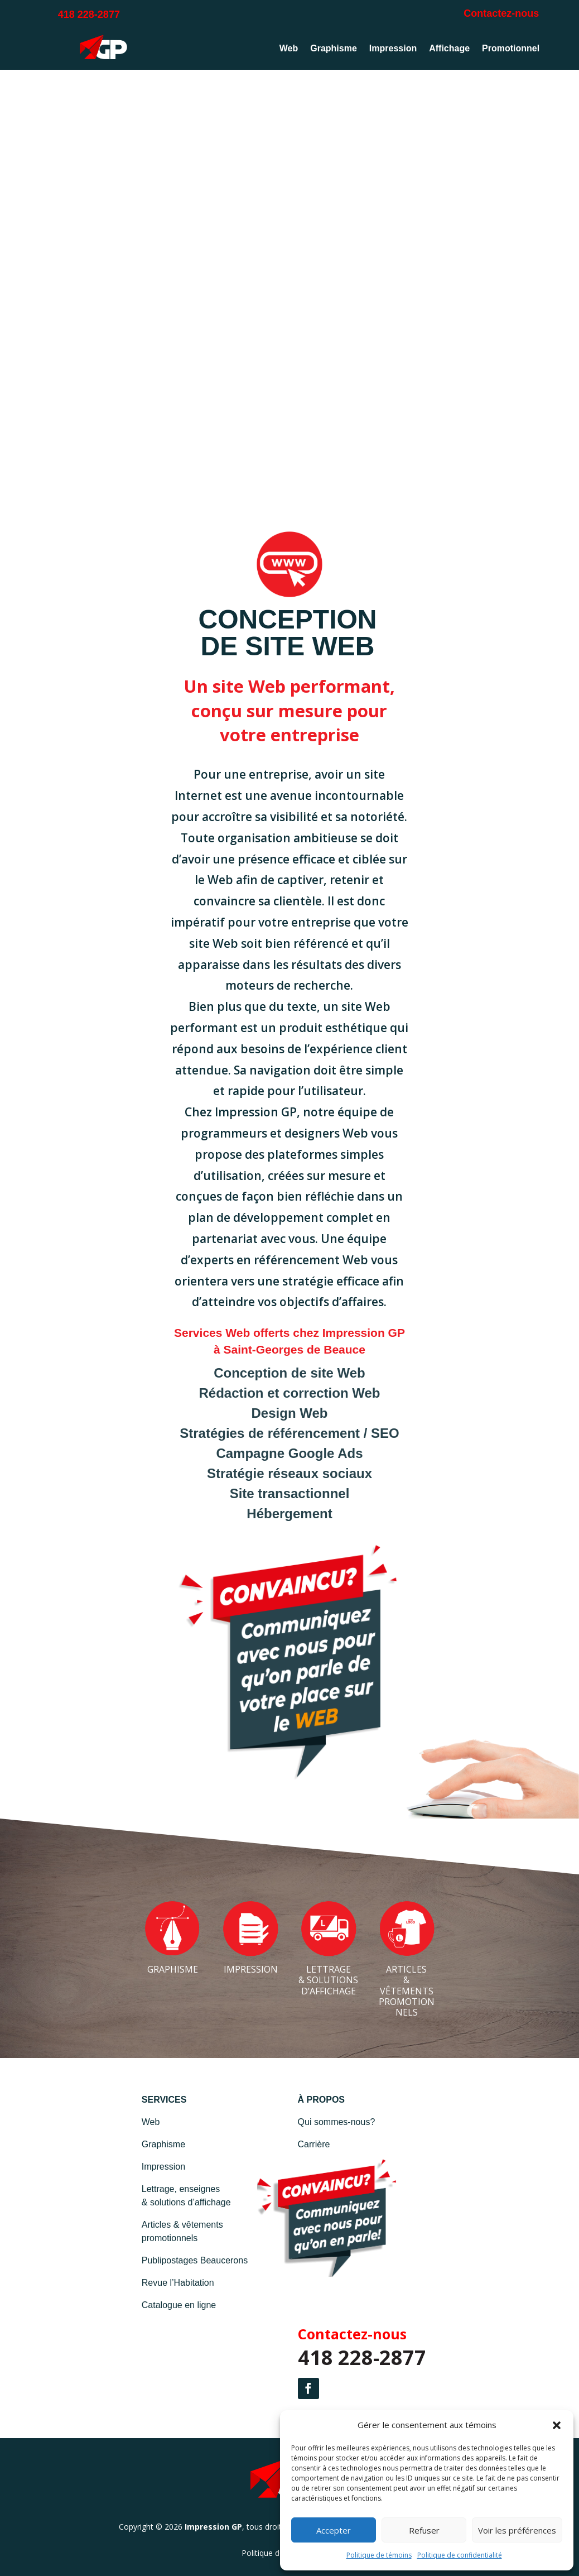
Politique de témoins (379, 2555)
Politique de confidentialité (459, 2555)
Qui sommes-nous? (336, 2122)
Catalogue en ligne (179, 2305)
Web (288, 48)
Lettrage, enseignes (181, 2189)
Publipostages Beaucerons (195, 2260)
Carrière (314, 2144)
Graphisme (333, 48)
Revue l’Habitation (178, 2282)
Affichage (449, 48)
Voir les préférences (517, 2530)
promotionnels (170, 2238)
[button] (556, 2425)
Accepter (333, 2530)
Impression (393, 48)
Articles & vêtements (182, 2224)
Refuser (424, 2530)
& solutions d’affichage (186, 2202)
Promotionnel (510, 48)
